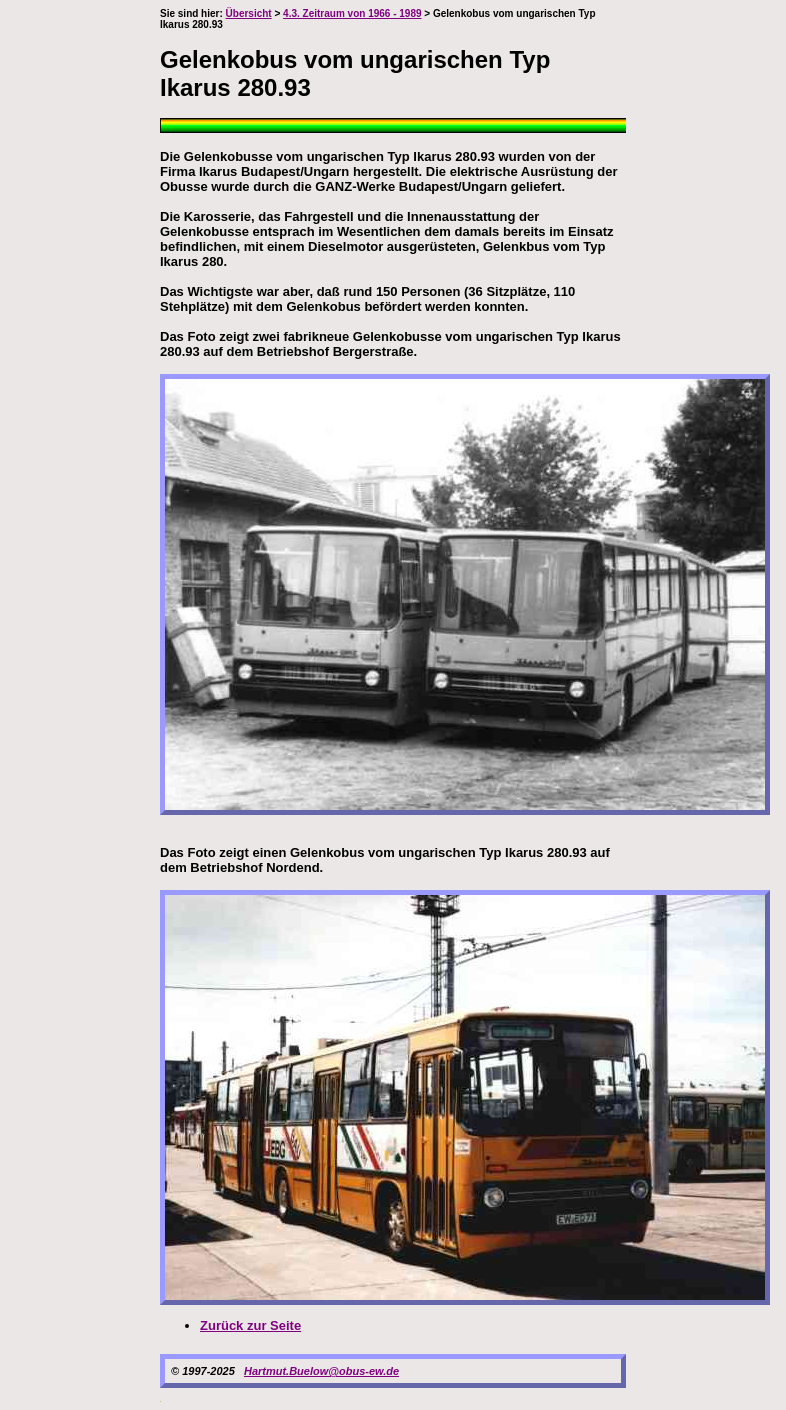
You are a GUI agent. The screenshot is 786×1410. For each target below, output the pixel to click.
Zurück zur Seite (250, 1325)
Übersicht (249, 13)
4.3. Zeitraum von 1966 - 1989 (352, 13)
